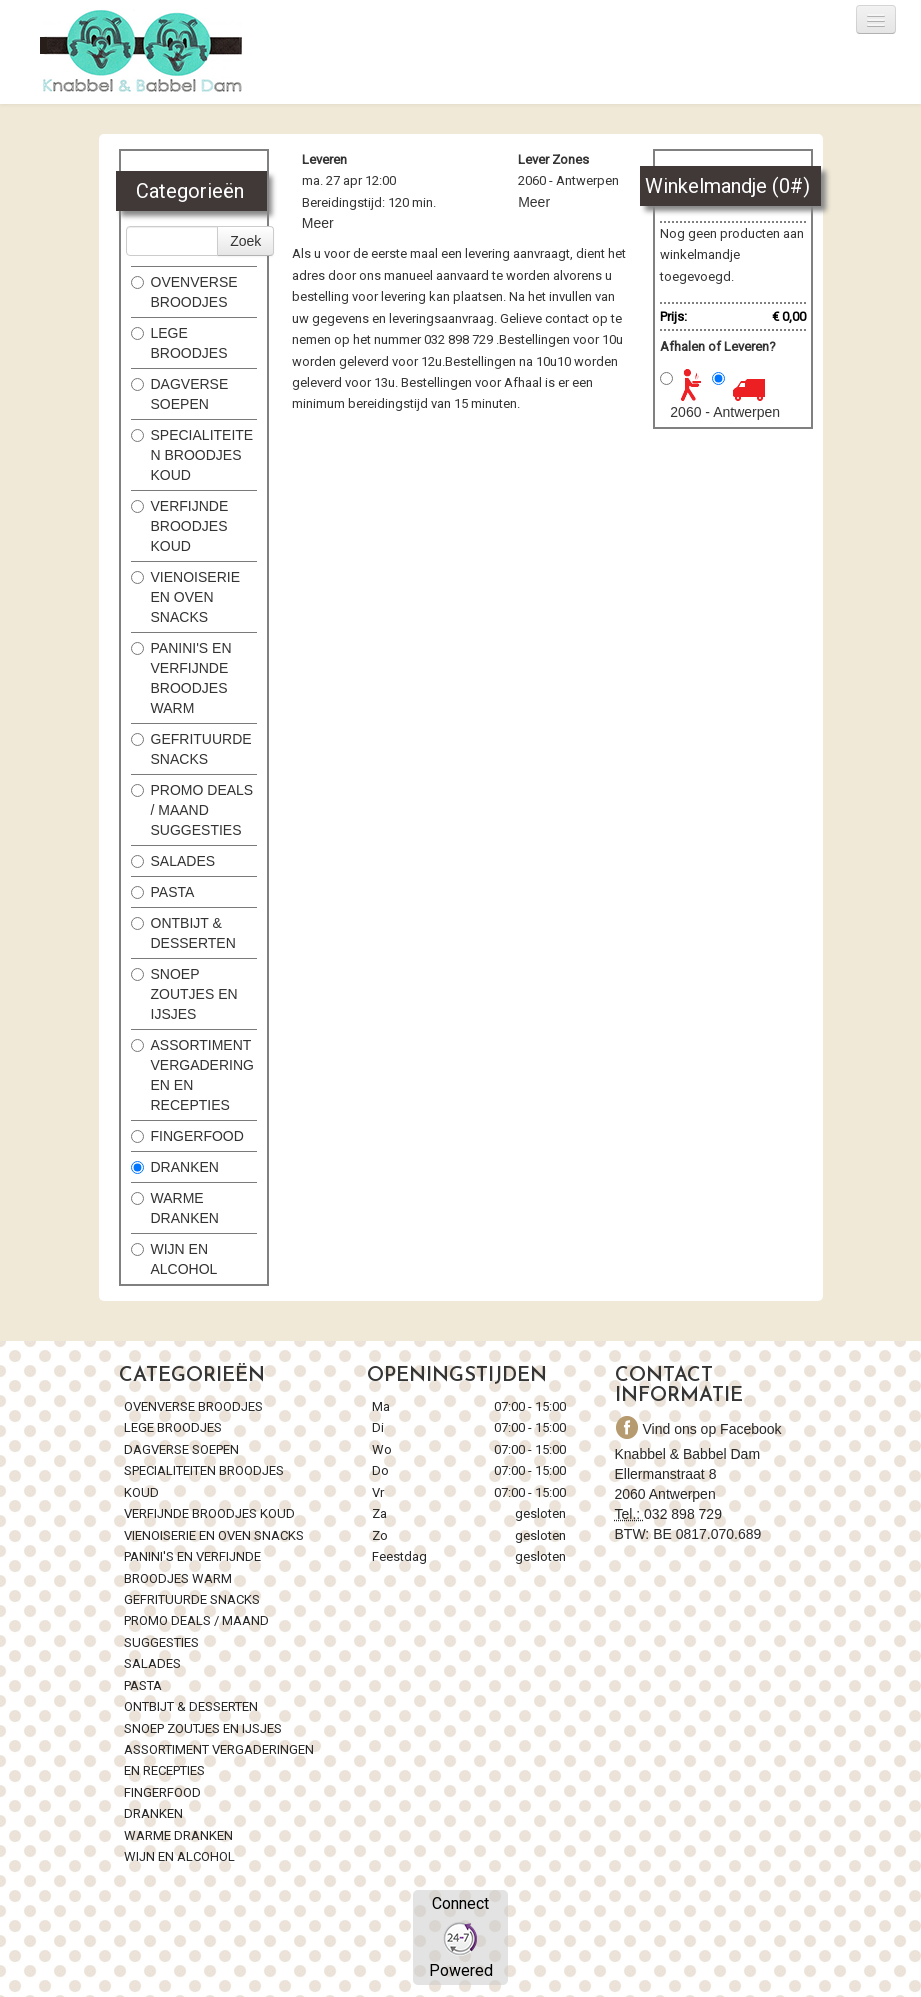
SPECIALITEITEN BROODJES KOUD (192, 455)
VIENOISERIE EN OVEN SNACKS (185, 597)
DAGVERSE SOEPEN (180, 394)
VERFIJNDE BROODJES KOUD (180, 526)
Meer (318, 223)
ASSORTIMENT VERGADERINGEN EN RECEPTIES (192, 1075)
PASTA (163, 892)
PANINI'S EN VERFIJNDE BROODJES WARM (181, 678)
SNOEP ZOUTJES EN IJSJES (184, 994)
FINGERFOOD (187, 1136)
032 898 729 (683, 1514)
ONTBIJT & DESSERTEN (183, 933)
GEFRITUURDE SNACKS (191, 749)
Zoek (245, 241)
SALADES (173, 861)
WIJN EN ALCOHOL (174, 1259)
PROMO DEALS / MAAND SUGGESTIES (192, 810)
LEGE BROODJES (181, 343)
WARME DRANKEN (177, 1208)
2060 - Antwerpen (725, 412)
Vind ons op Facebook (688, 1429)
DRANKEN (175, 1167)
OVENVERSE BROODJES (184, 292)
